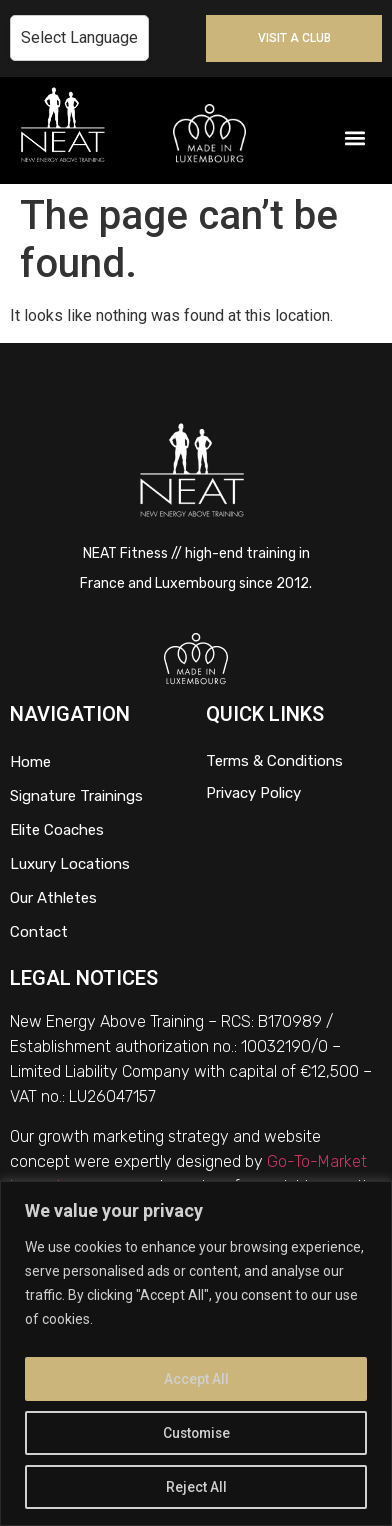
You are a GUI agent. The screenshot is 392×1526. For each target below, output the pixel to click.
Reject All (196, 1487)
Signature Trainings (76, 796)
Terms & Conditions (274, 761)
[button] (355, 138)
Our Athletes (53, 898)
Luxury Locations (70, 864)
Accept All (196, 1379)
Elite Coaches (57, 830)
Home (30, 762)
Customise (196, 1433)
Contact (39, 932)
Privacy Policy (253, 793)
